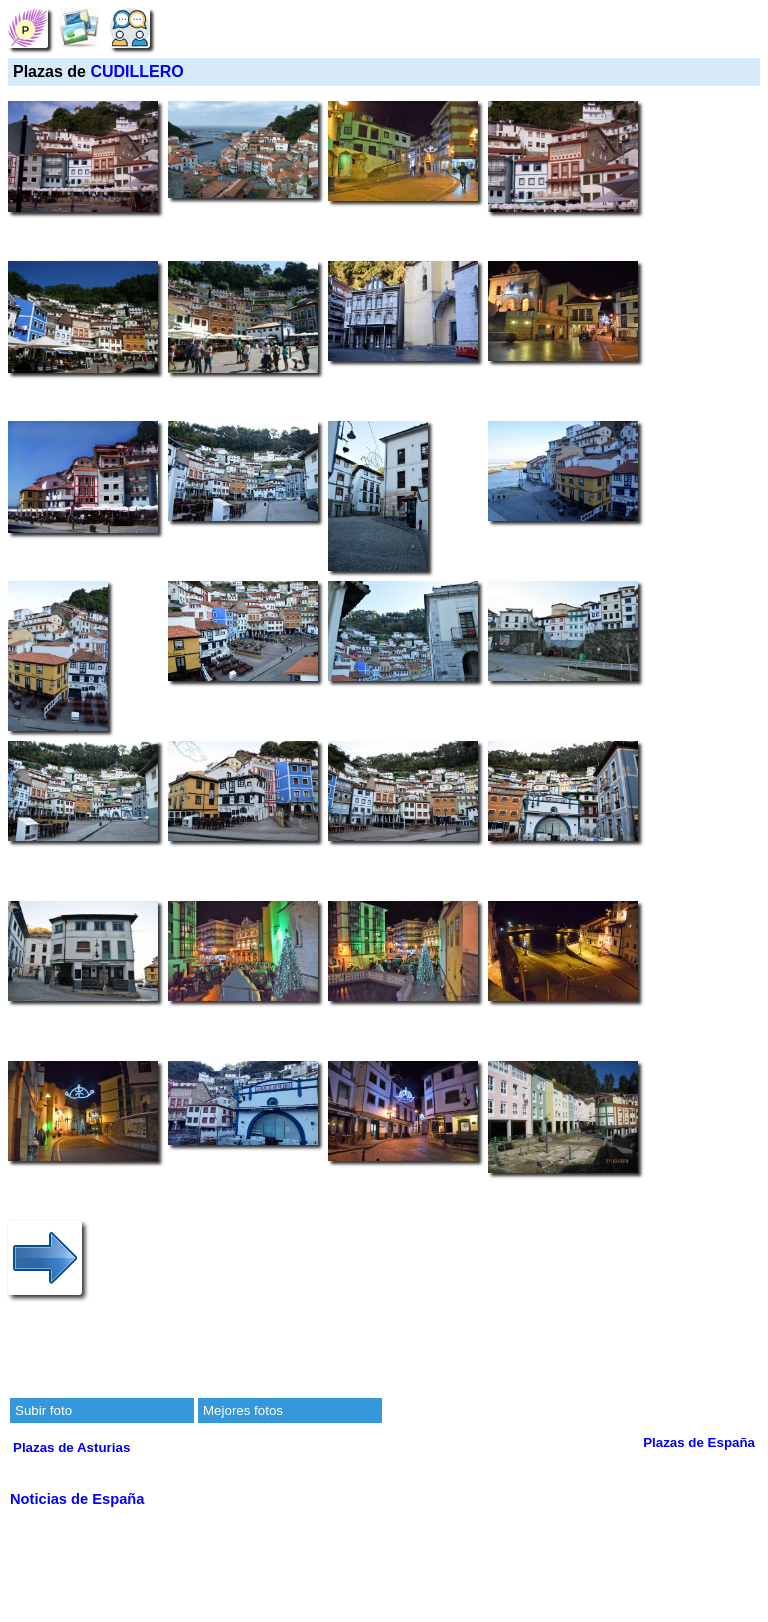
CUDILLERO (136, 71)
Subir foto (43, 1410)
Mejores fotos (243, 1410)
